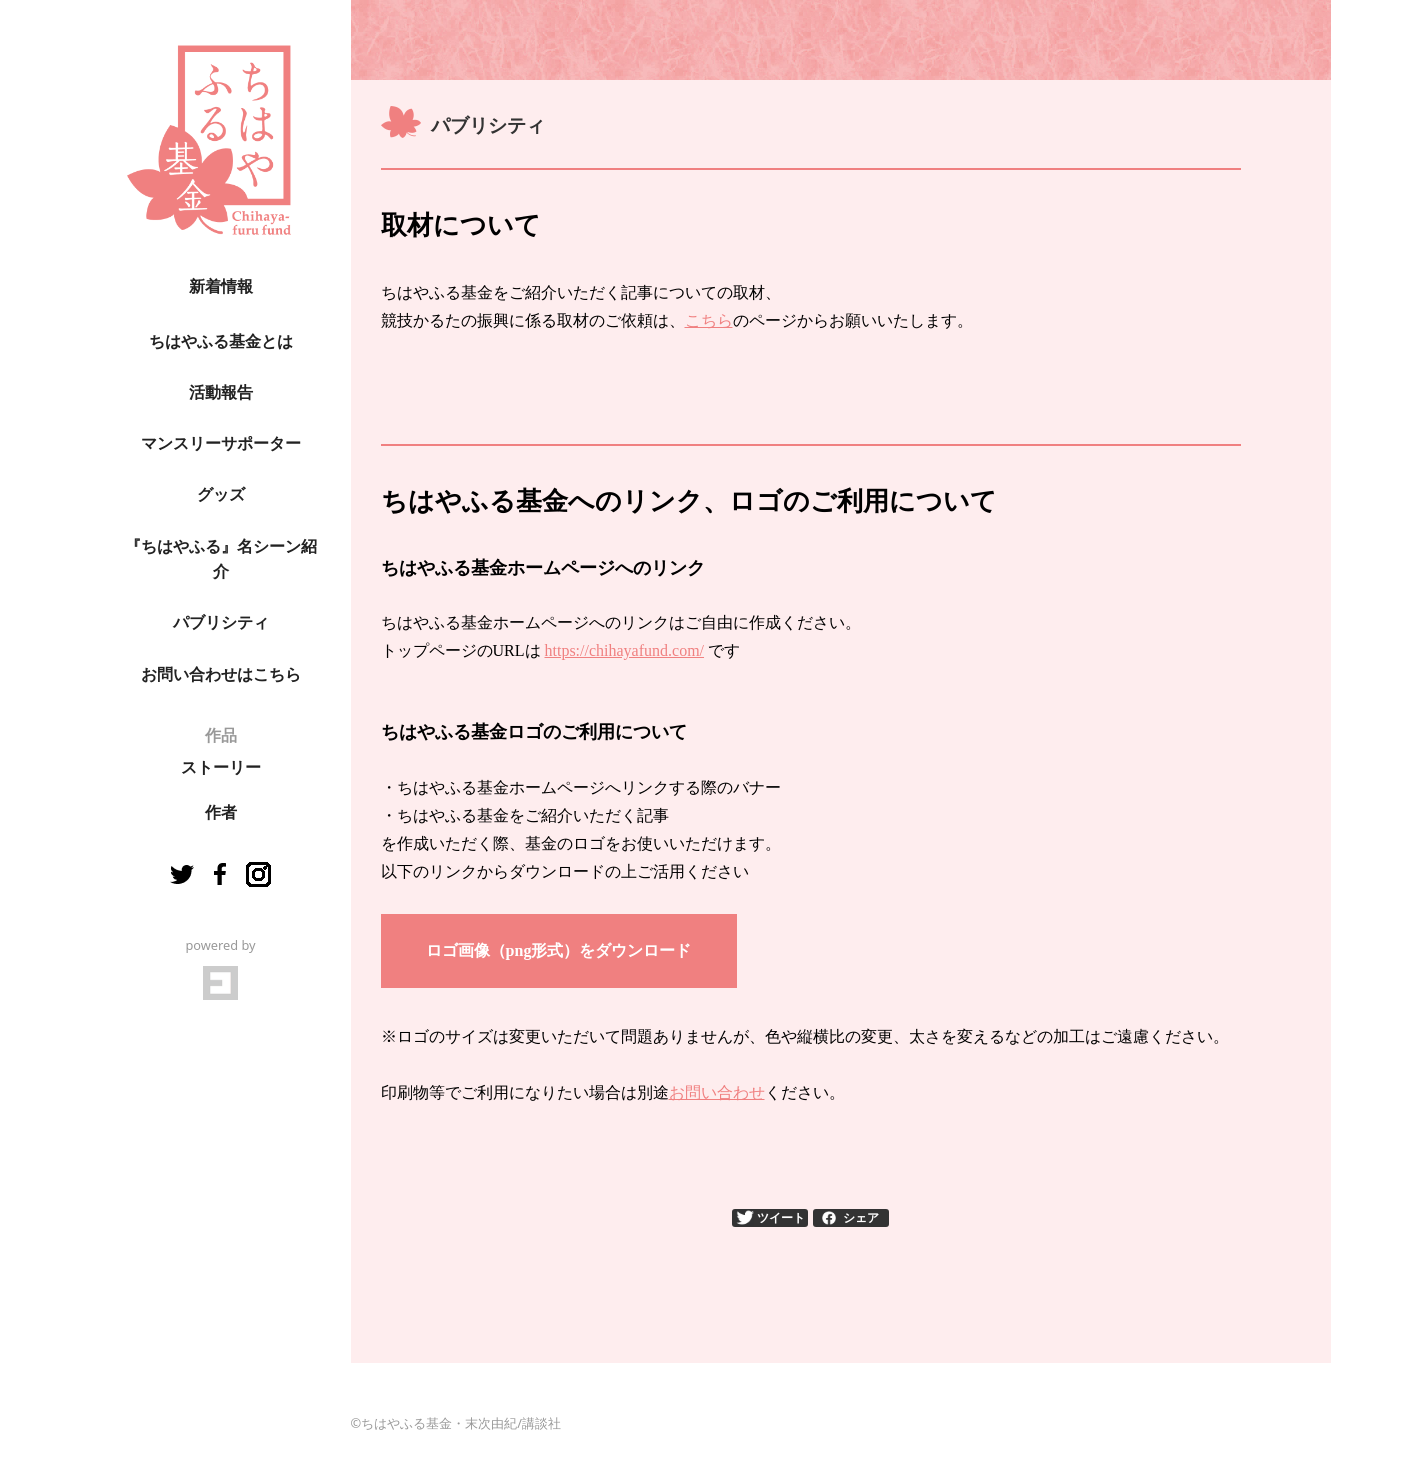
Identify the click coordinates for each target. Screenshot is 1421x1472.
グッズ (221, 494)
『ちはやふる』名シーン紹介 (221, 559)
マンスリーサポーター (221, 443)
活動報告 (221, 392)
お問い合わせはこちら (221, 674)
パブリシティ (221, 622)
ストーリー (221, 767)
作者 (221, 812)
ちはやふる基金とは (221, 341)
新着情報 (221, 286)
